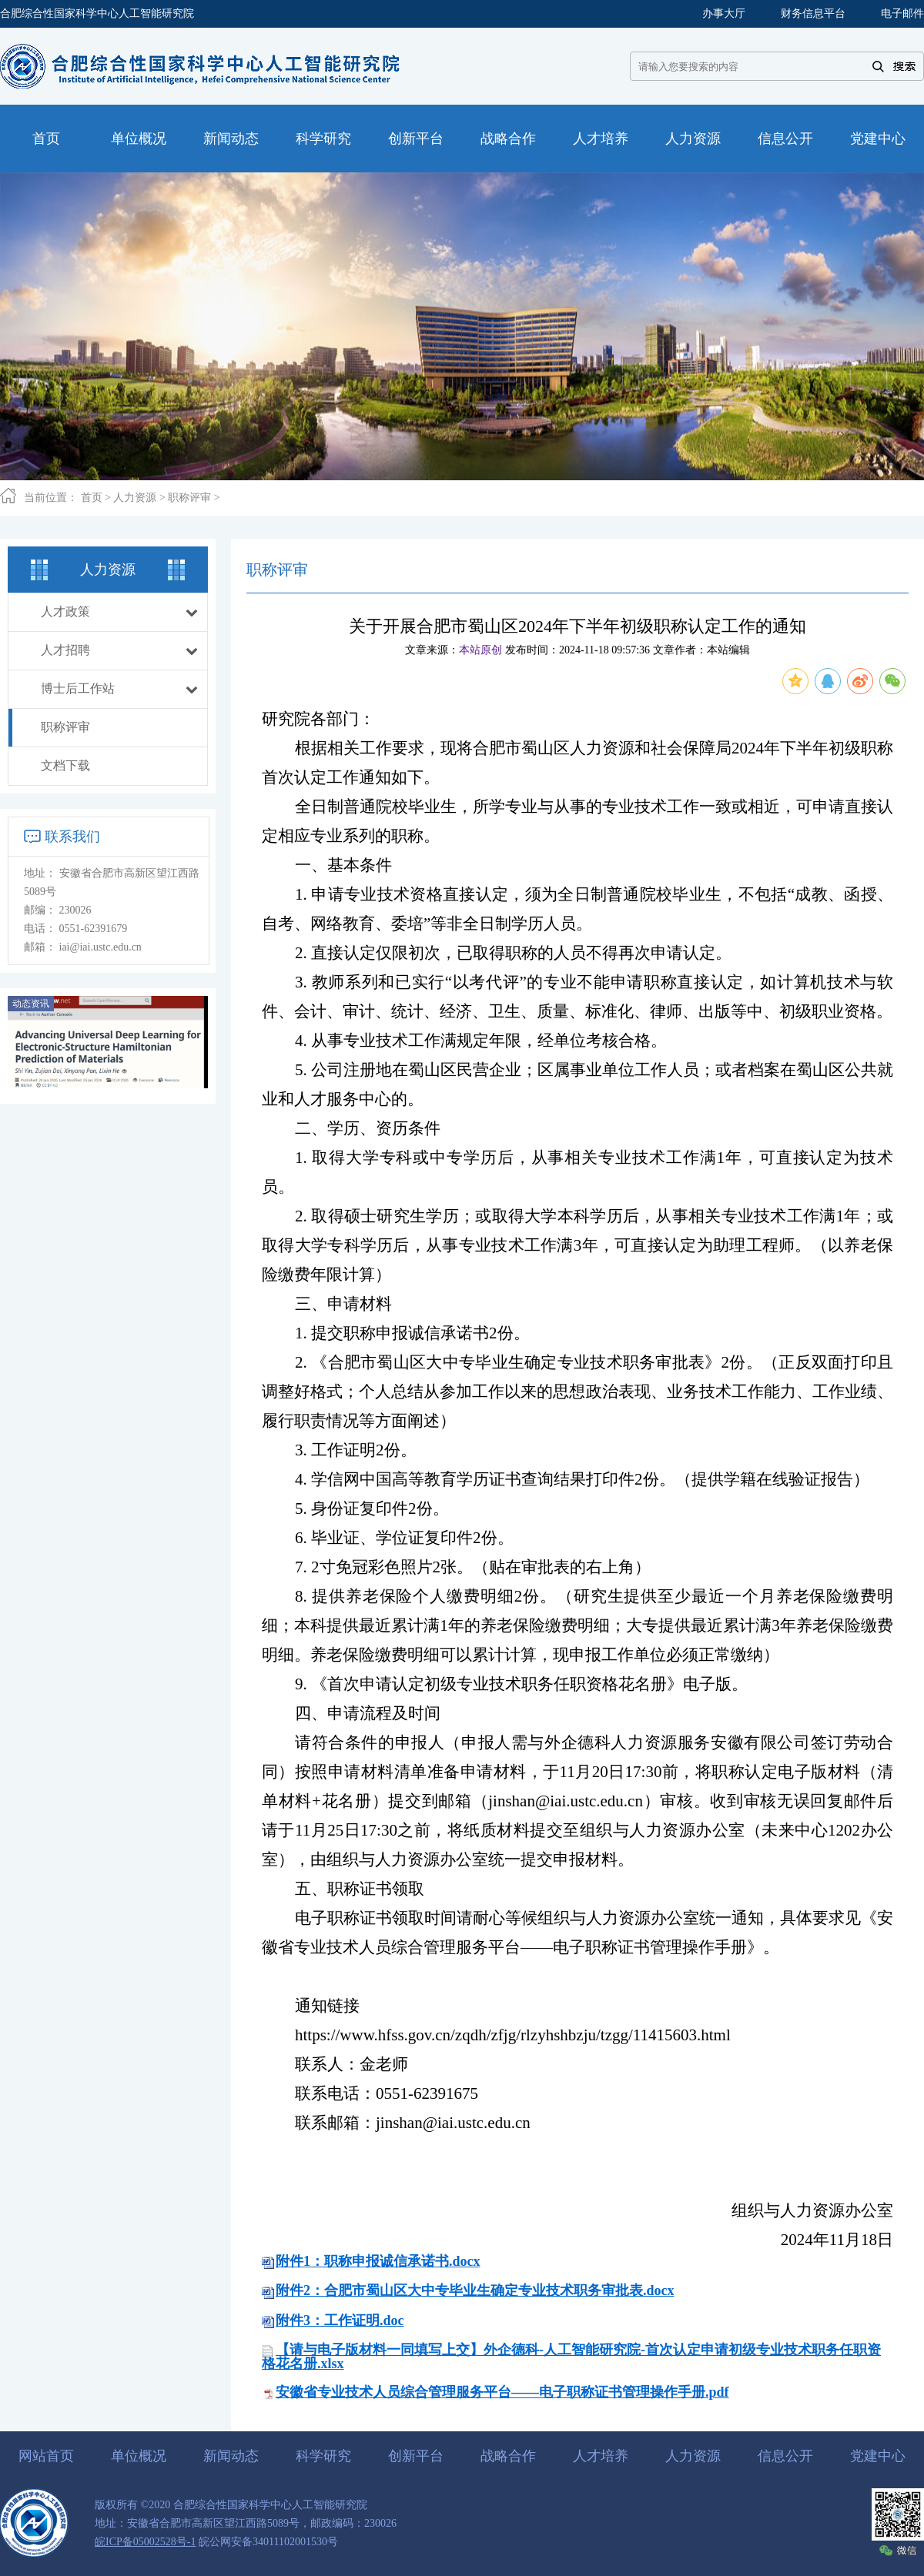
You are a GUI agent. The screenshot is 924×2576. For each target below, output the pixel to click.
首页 (91, 497)
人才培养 (600, 2456)
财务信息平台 (813, 13)
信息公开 (785, 2456)
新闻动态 (231, 2456)
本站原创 (480, 650)
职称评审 (189, 497)
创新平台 (416, 2456)
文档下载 (65, 765)
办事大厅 (723, 13)
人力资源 (134, 497)
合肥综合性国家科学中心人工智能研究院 (97, 13)
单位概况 (138, 2456)
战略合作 (508, 2456)
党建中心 (878, 2456)
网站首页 (46, 2456)
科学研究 (323, 2456)
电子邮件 (902, 13)
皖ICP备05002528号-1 (145, 2542)
